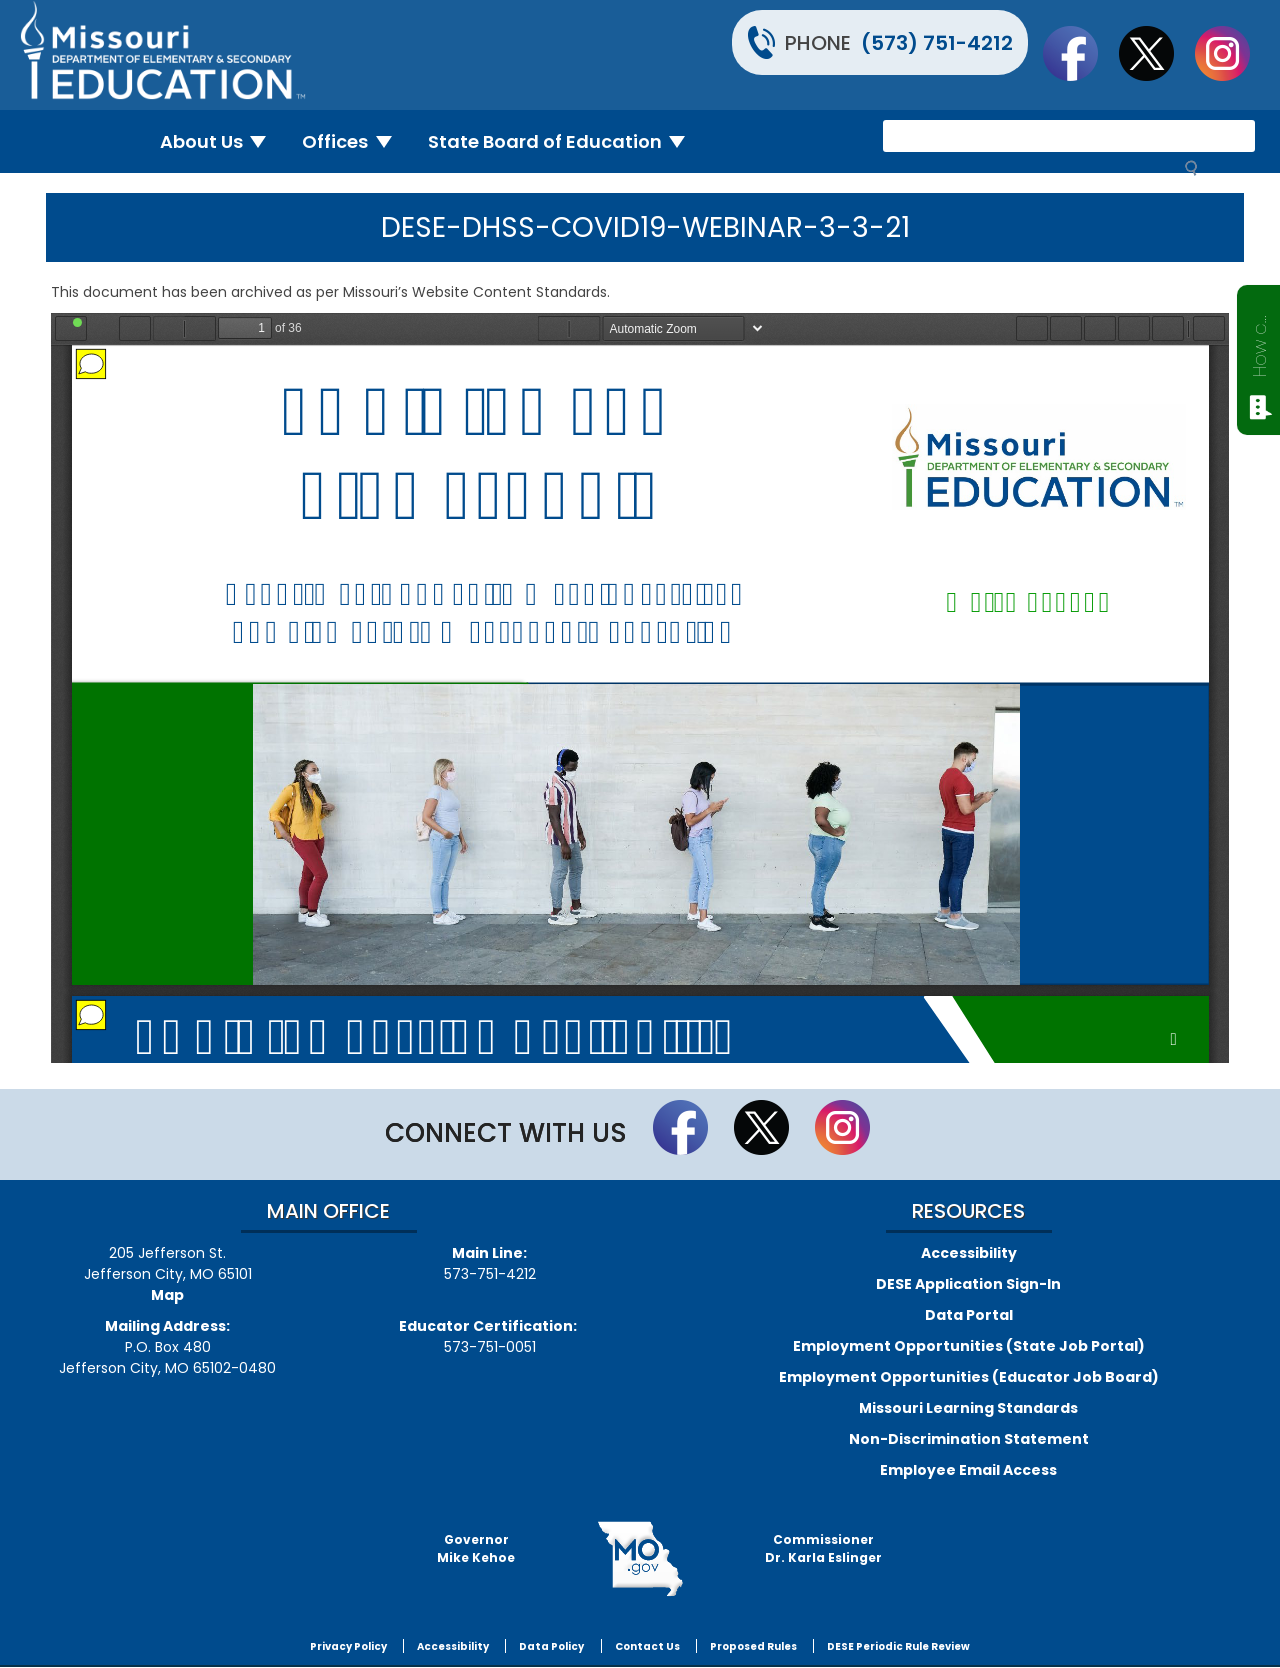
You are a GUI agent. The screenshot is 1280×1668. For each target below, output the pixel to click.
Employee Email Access (968, 1470)
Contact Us (647, 1646)
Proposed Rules (753, 1646)
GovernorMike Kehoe (476, 1548)
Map (167, 1295)
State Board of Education (565, 141)
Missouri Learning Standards (968, 1408)
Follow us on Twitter (1156, 53)
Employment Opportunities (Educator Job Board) (969, 1377)
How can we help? (1259, 342)
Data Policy (551, 1646)
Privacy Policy (348, 1646)
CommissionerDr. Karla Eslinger (823, 1548)
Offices (355, 141)
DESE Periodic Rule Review (898, 1646)
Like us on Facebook (1080, 53)
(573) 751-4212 (937, 43)
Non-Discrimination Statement (969, 1439)
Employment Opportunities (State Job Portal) (969, 1346)
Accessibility (969, 1253)
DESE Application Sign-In (968, 1284)
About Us (221, 141)
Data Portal (969, 1315)
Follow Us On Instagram (1232, 53)
